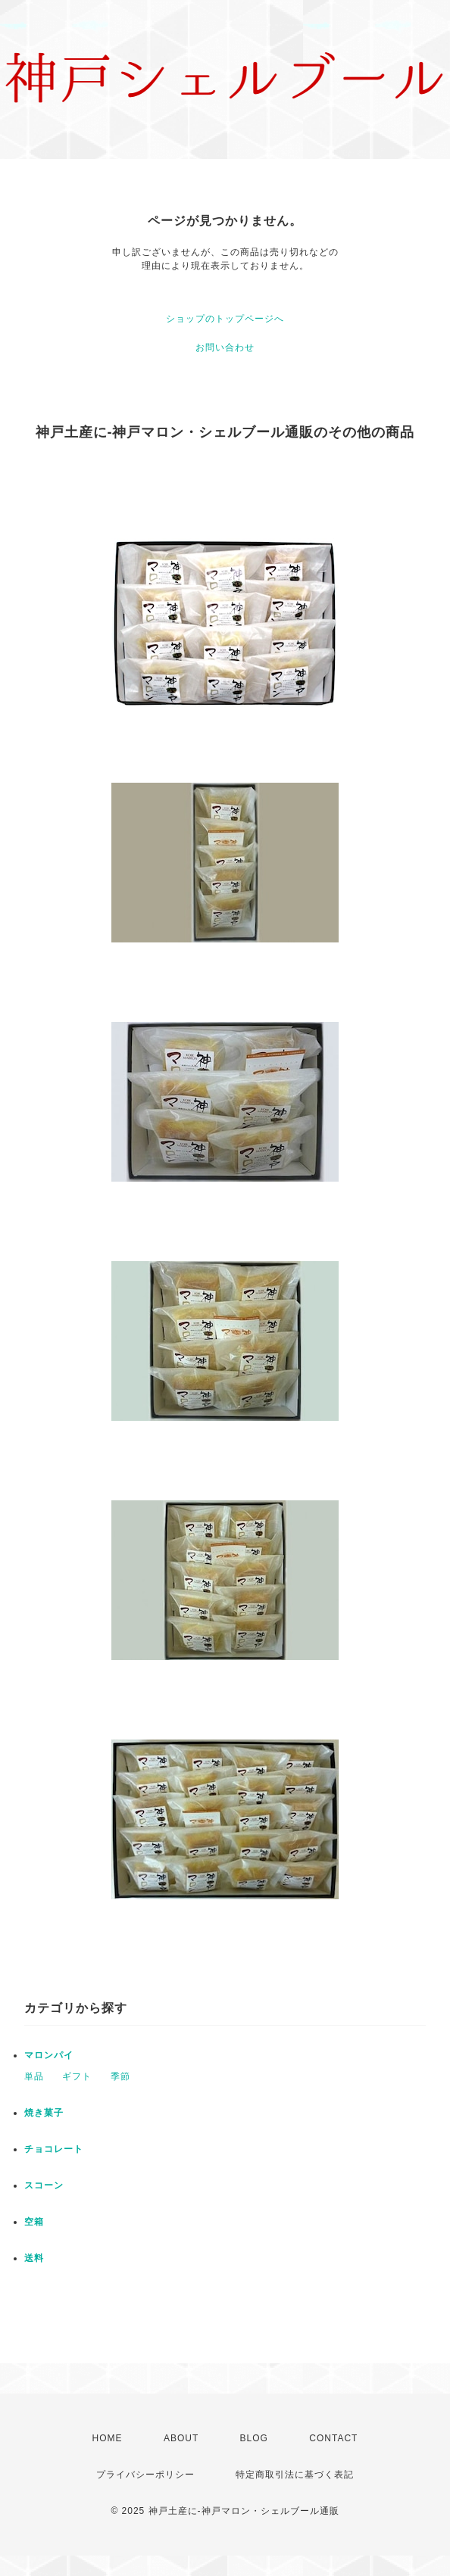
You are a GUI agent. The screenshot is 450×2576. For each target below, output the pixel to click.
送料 (34, 2258)
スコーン (44, 2185)
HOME (107, 2438)
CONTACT (333, 2438)
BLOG (254, 2438)
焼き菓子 (44, 2112)
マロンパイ (48, 2055)
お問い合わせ (225, 347)
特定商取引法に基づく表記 (295, 2474)
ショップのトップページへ (225, 318)
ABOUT (181, 2438)
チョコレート (53, 2149)
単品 (34, 2076)
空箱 (34, 2221)
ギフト (77, 2076)
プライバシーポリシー (145, 2474)
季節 (120, 2076)
